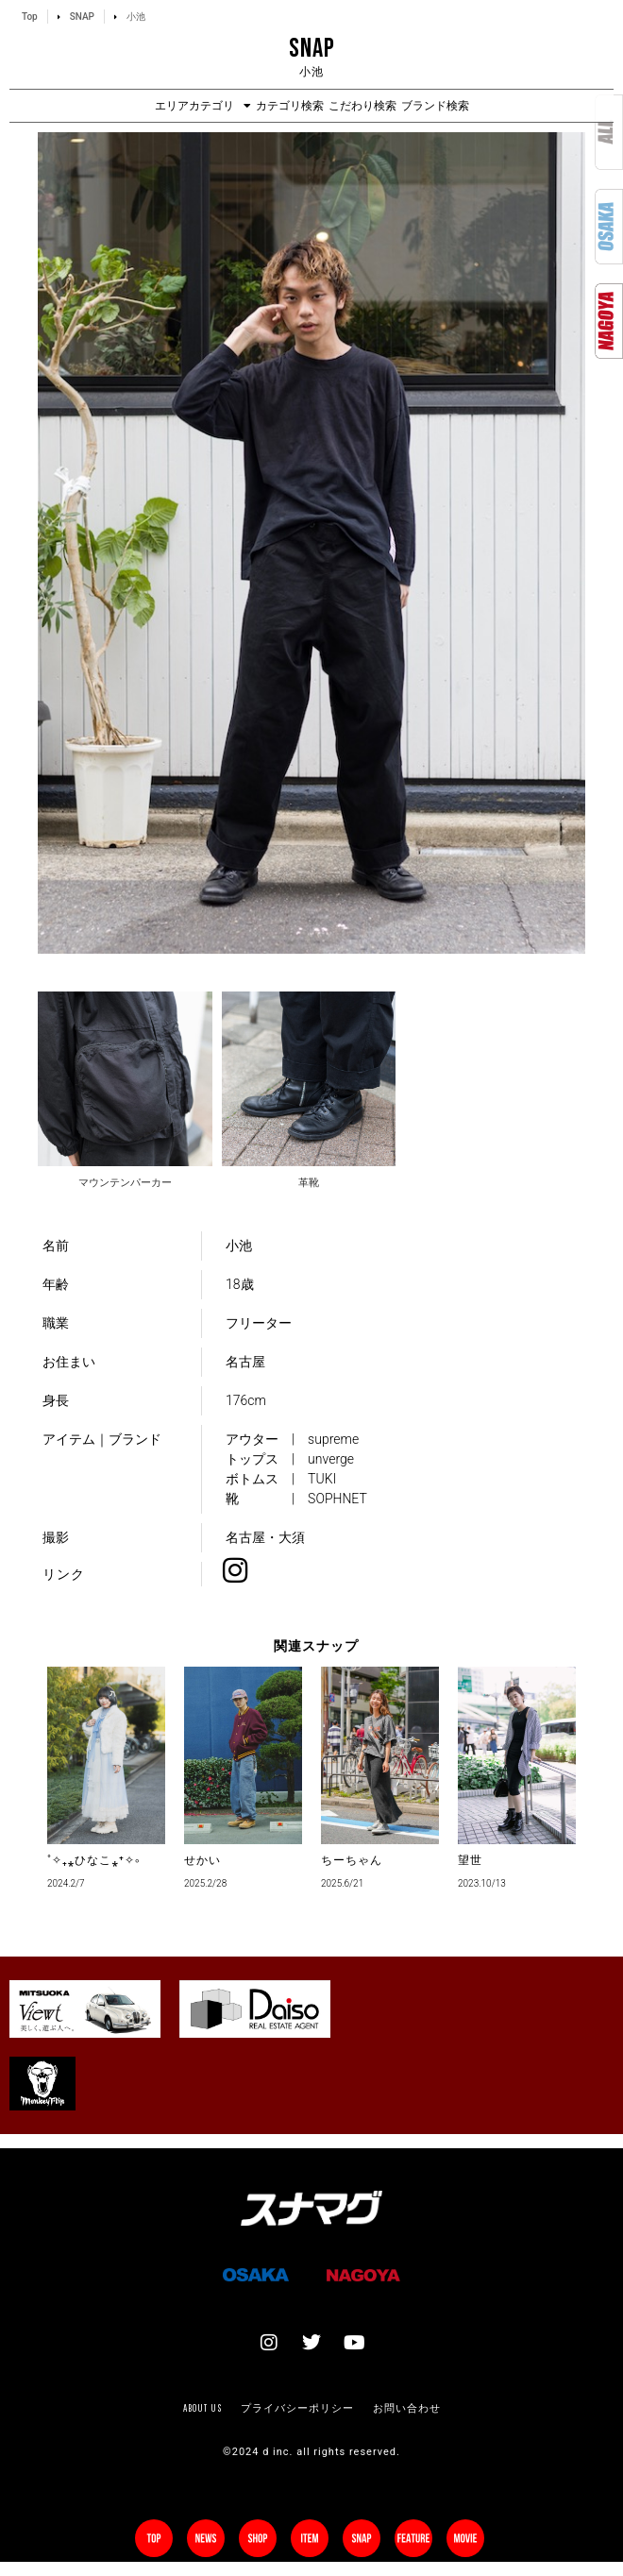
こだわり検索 (362, 105)
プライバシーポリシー (297, 2408)
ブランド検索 (435, 105)
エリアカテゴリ (203, 106)
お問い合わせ (407, 2408)
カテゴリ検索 (290, 105)
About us (202, 2408)
